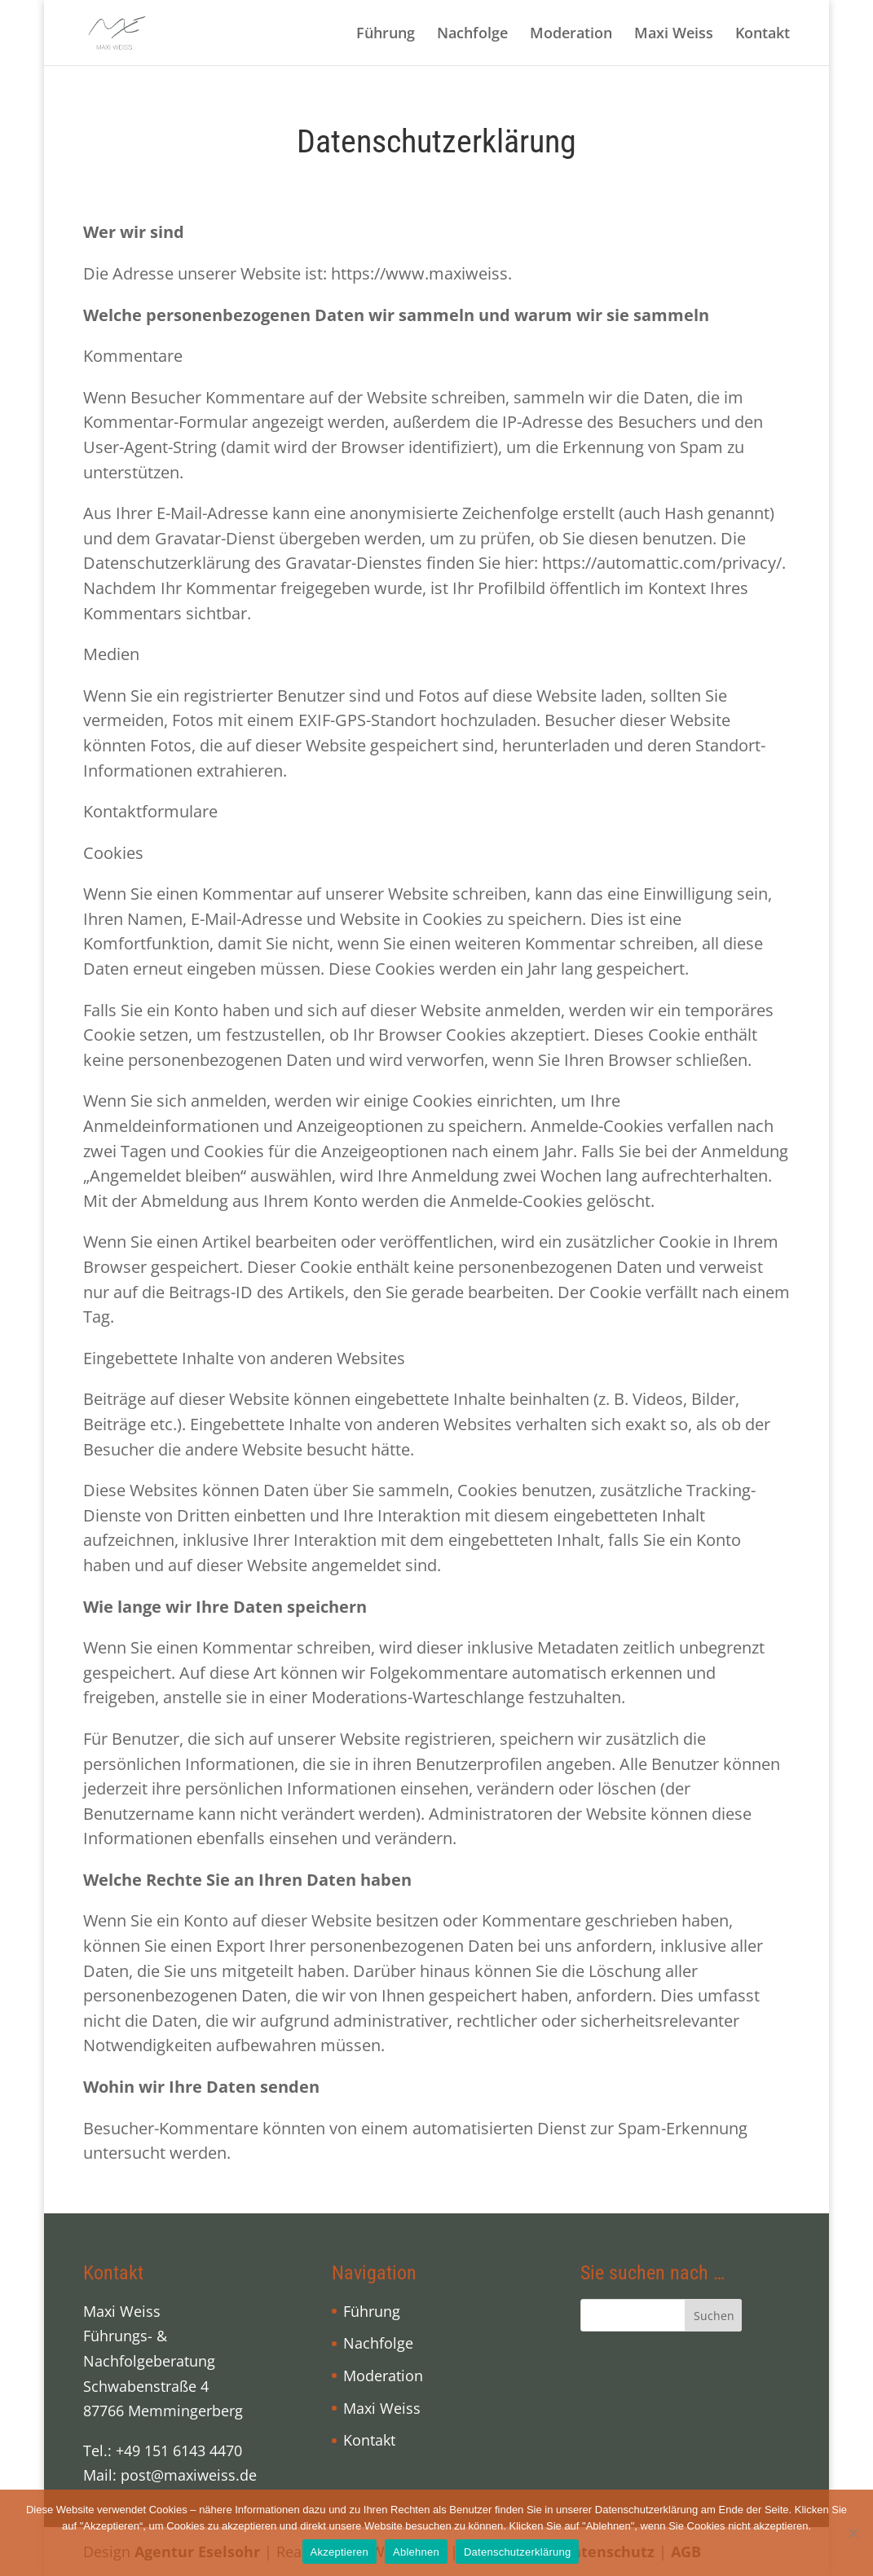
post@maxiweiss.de (189, 2475)
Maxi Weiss (673, 34)
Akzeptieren (339, 2552)
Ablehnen (416, 2552)
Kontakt (762, 34)
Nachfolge (472, 34)
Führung (385, 34)
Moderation (571, 34)
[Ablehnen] (852, 2533)
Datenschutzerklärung (517, 2552)
